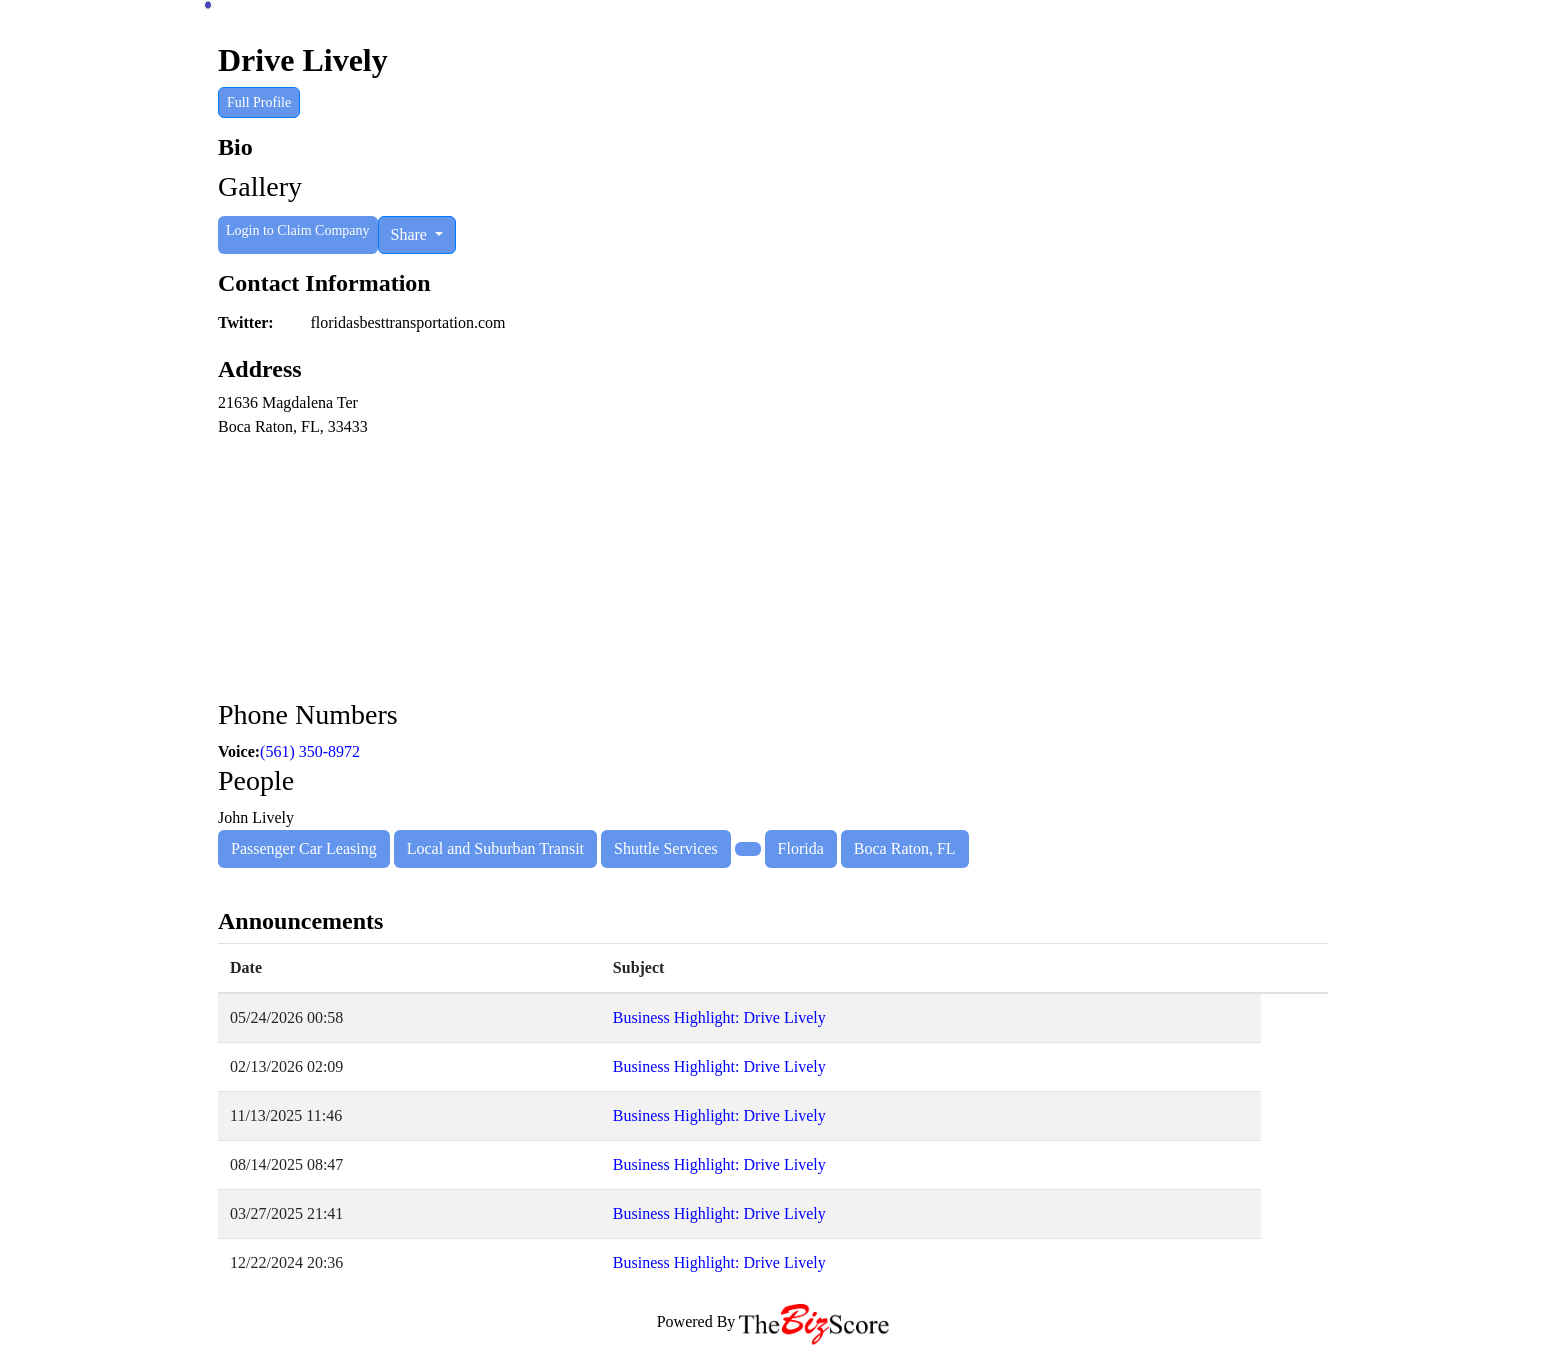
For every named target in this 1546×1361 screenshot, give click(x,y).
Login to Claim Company (298, 230)
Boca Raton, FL (905, 848)
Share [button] (411, 234)
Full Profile (259, 102)
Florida (801, 848)
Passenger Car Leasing (304, 848)
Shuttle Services (666, 848)
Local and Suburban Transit (495, 848)
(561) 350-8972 (310, 751)
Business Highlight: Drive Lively (719, 1017)
